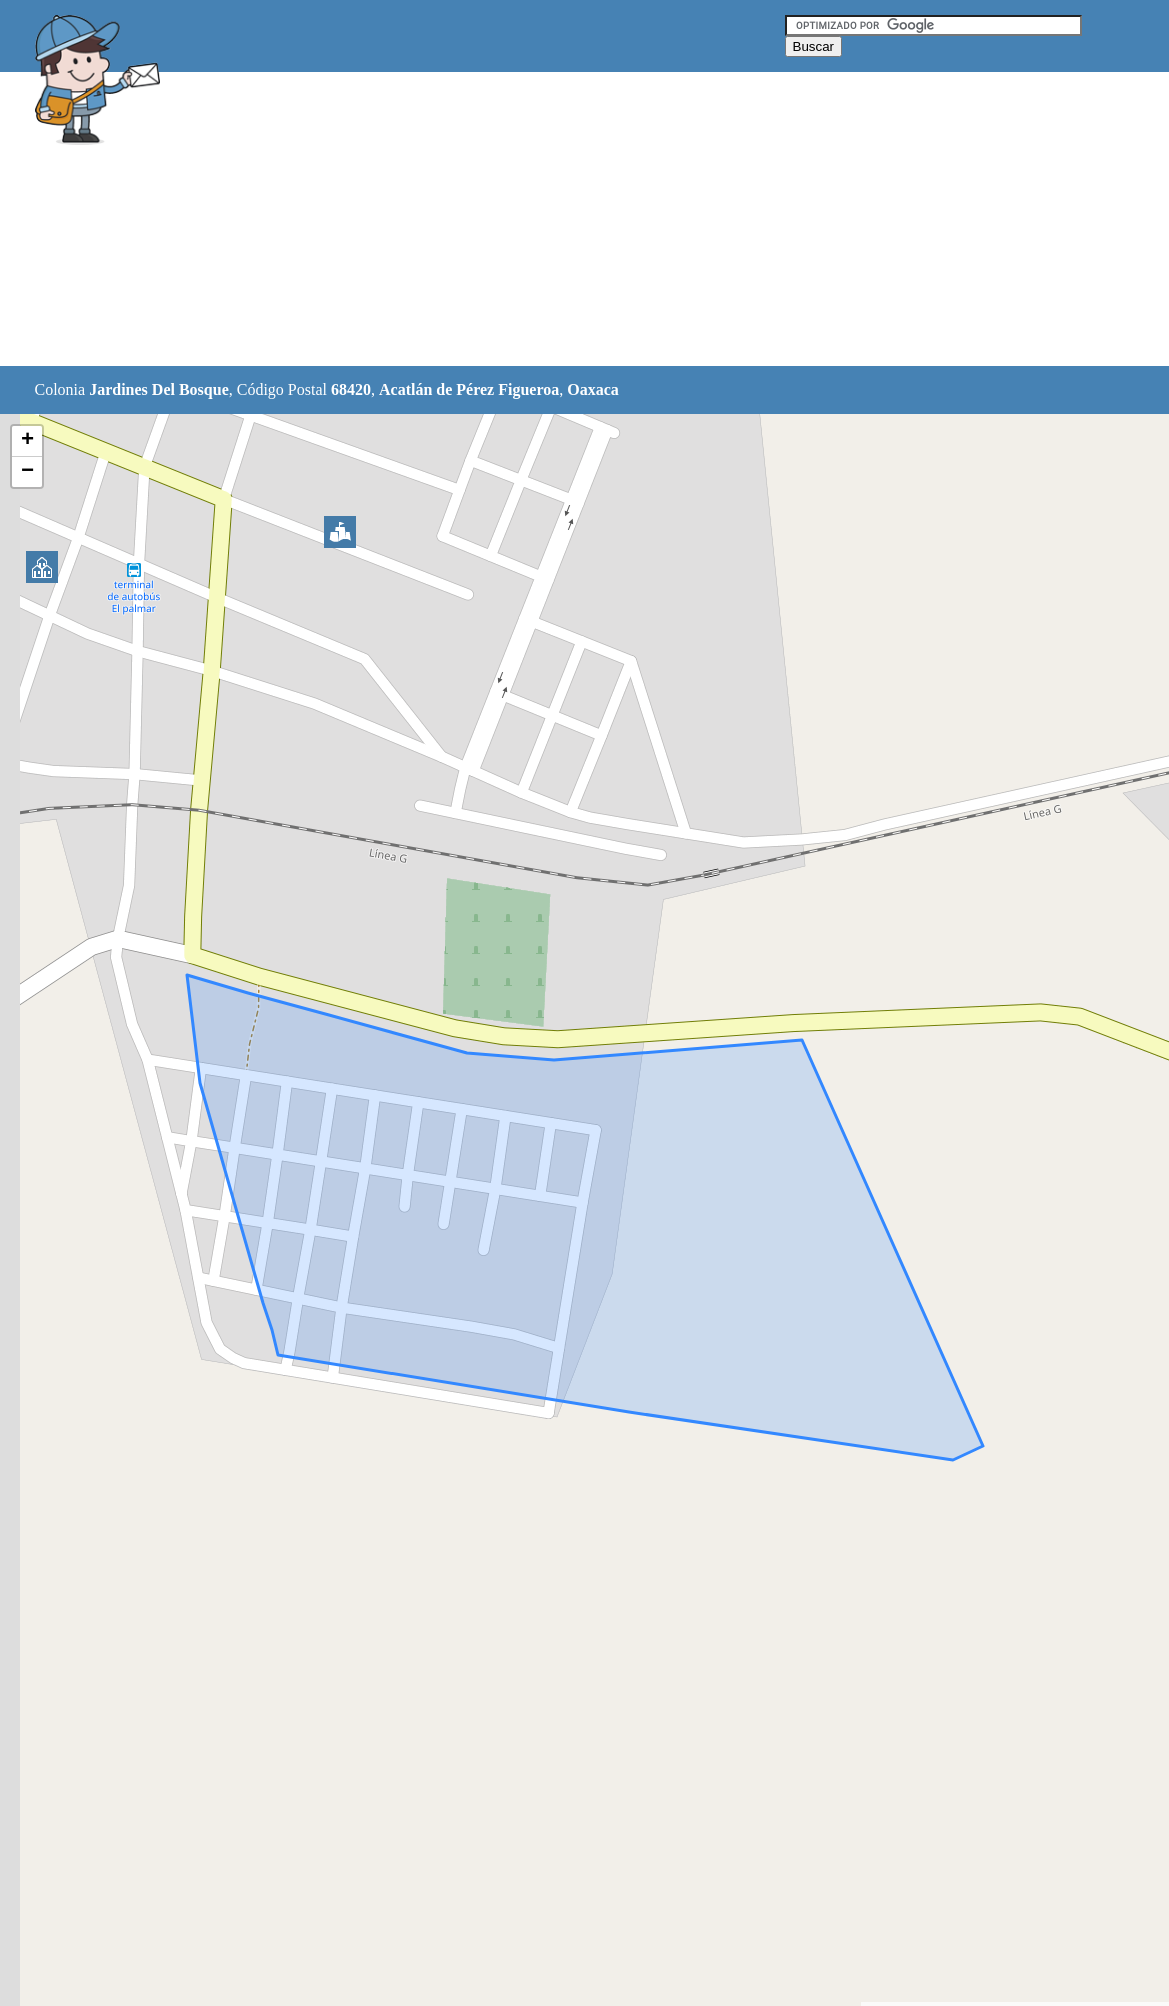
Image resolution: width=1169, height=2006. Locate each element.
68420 (351, 389)
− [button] (27, 472)
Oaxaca (593, 389)
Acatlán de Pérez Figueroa (469, 389)
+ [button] (27, 441)
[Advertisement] (534, 220)
